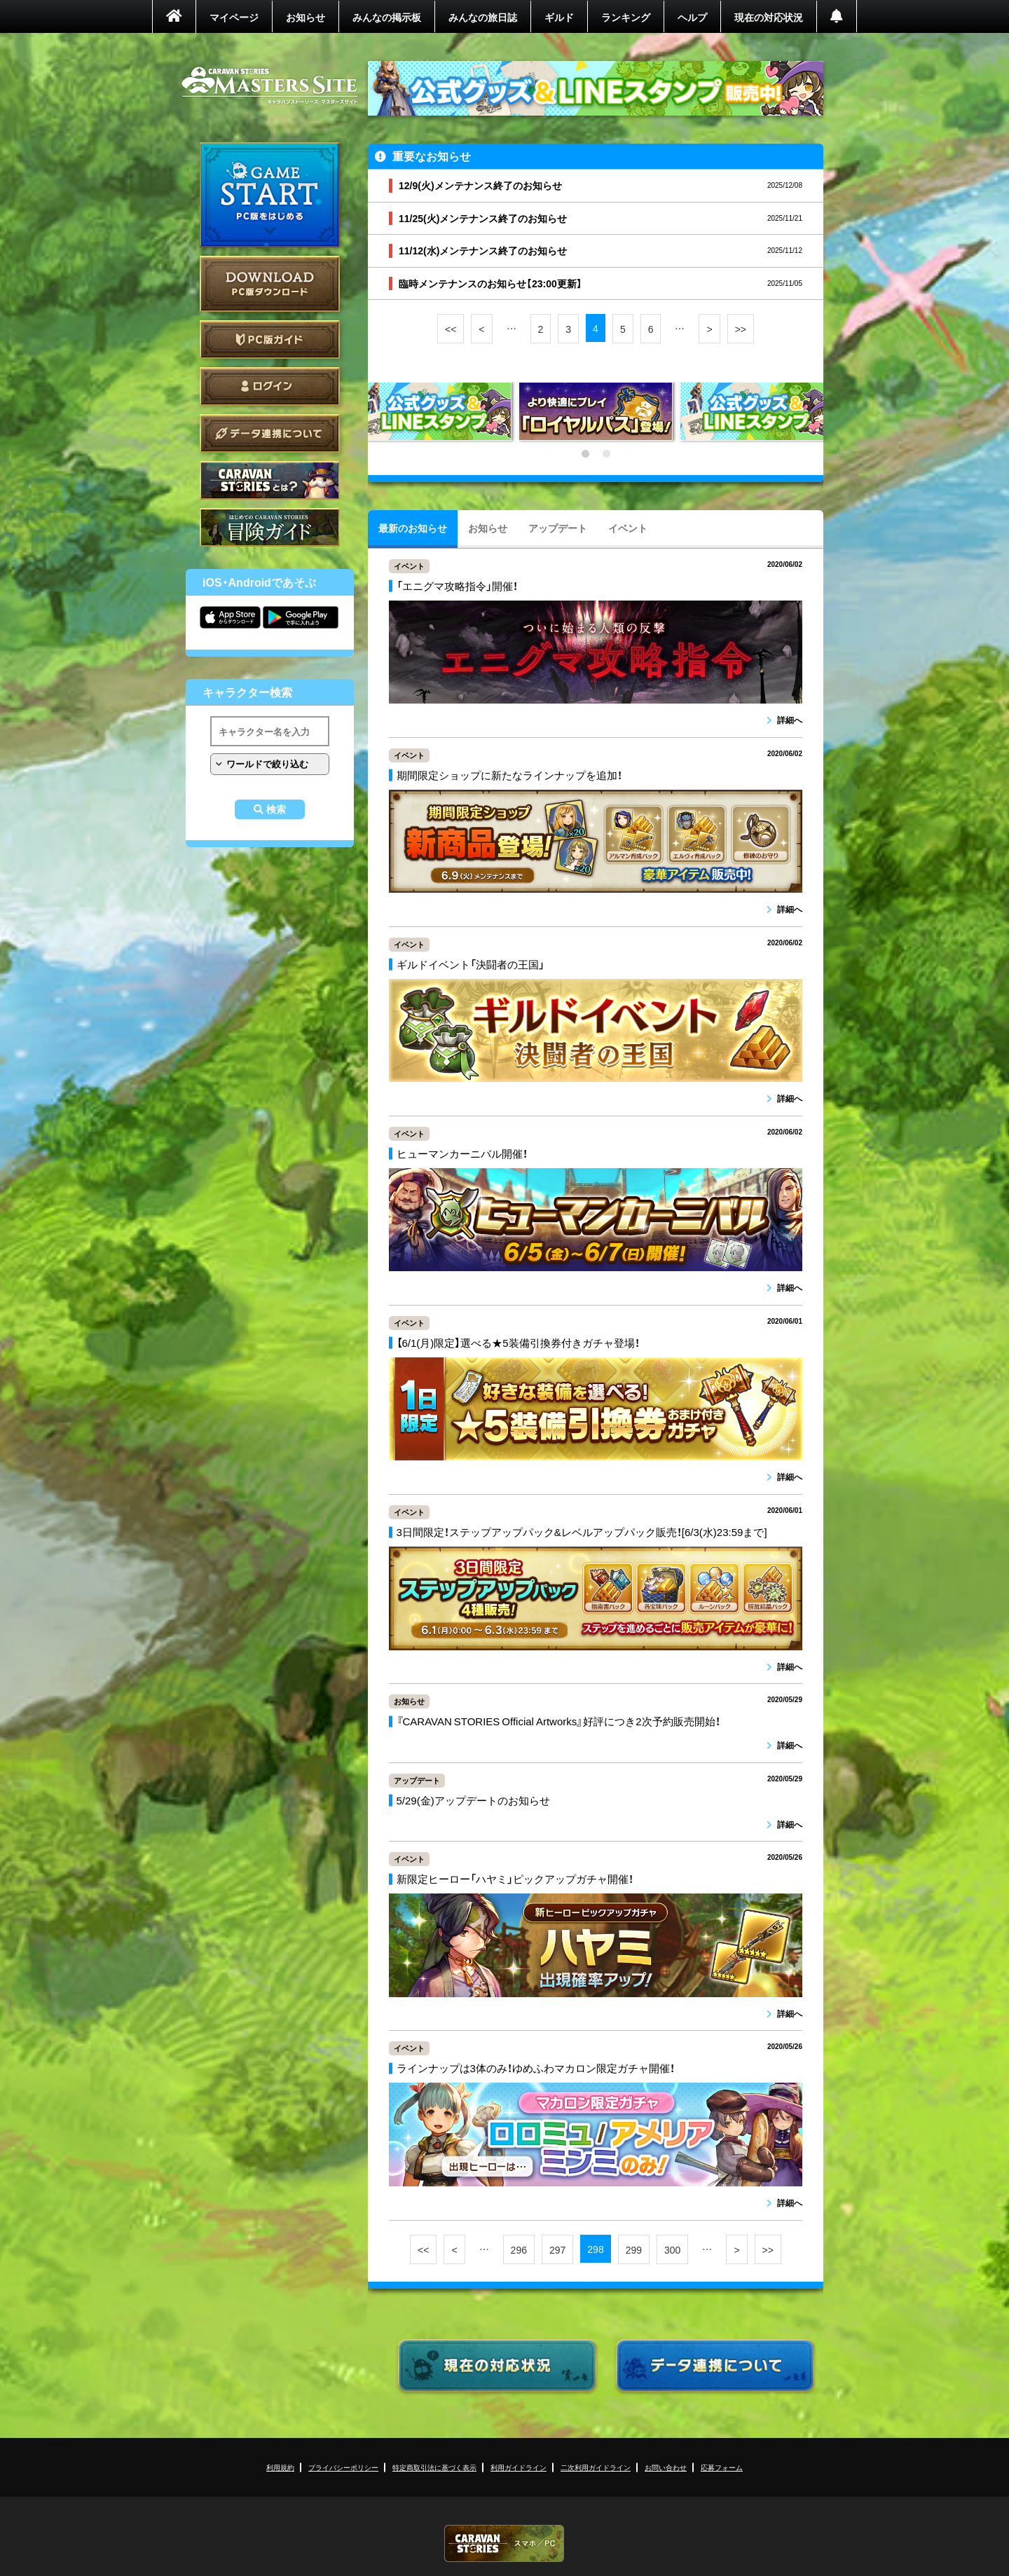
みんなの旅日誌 (482, 17)
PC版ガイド (270, 339)
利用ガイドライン (518, 2467)
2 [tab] (606, 454)
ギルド (559, 17)
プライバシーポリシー (343, 2467)
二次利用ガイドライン (596, 2467)
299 (634, 2249)
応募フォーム (722, 2467)
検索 (276, 809)
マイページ (234, 17)
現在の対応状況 (768, 17)
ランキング (625, 17)
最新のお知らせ (412, 528)
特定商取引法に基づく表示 (434, 2467)
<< (450, 329)
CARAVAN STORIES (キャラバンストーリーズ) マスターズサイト (270, 85)
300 (672, 2249)
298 (595, 2249)
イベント (627, 528)
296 (519, 2249)
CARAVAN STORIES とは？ (270, 480)
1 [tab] (585, 454)
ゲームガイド (270, 527)
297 (557, 2249)
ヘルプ (692, 17)
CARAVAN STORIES (504, 2543)
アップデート (557, 528)
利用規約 (280, 2467)
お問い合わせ (666, 2467)
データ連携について (270, 433)
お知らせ (305, 17)
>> (740, 329)
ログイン (270, 386)
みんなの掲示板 (386, 17)
